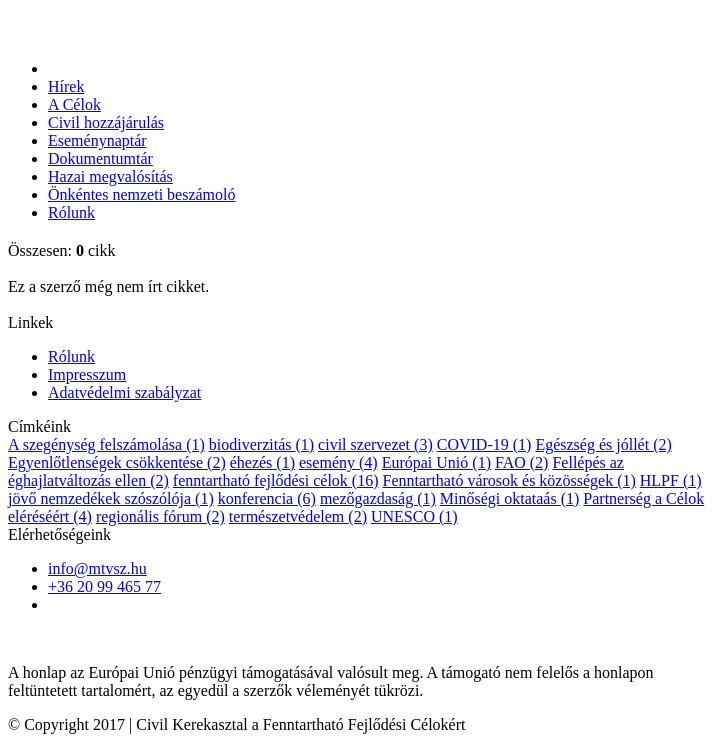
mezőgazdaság (378, 498)
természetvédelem (298, 516)
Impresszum (87, 374)
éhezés (262, 462)
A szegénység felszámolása (106, 444)
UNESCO (414, 516)
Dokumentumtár (100, 158)
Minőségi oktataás (510, 498)
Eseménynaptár (97, 140)
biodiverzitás (261, 444)
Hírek (66, 86)
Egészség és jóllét (603, 444)
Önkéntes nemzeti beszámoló (142, 194)
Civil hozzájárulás (106, 122)
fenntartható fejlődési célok (276, 480)
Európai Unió (436, 462)
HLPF (671, 480)
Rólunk (71, 212)
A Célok (74, 104)
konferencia (267, 498)
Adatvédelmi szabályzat (124, 392)
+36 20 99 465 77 (104, 586)
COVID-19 (484, 444)
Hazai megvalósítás (110, 176)
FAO (521, 462)
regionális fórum (160, 516)
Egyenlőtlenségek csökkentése (117, 462)
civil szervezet (375, 444)
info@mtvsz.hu (97, 568)
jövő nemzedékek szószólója (111, 498)
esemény (338, 462)
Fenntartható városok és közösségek (509, 480)
